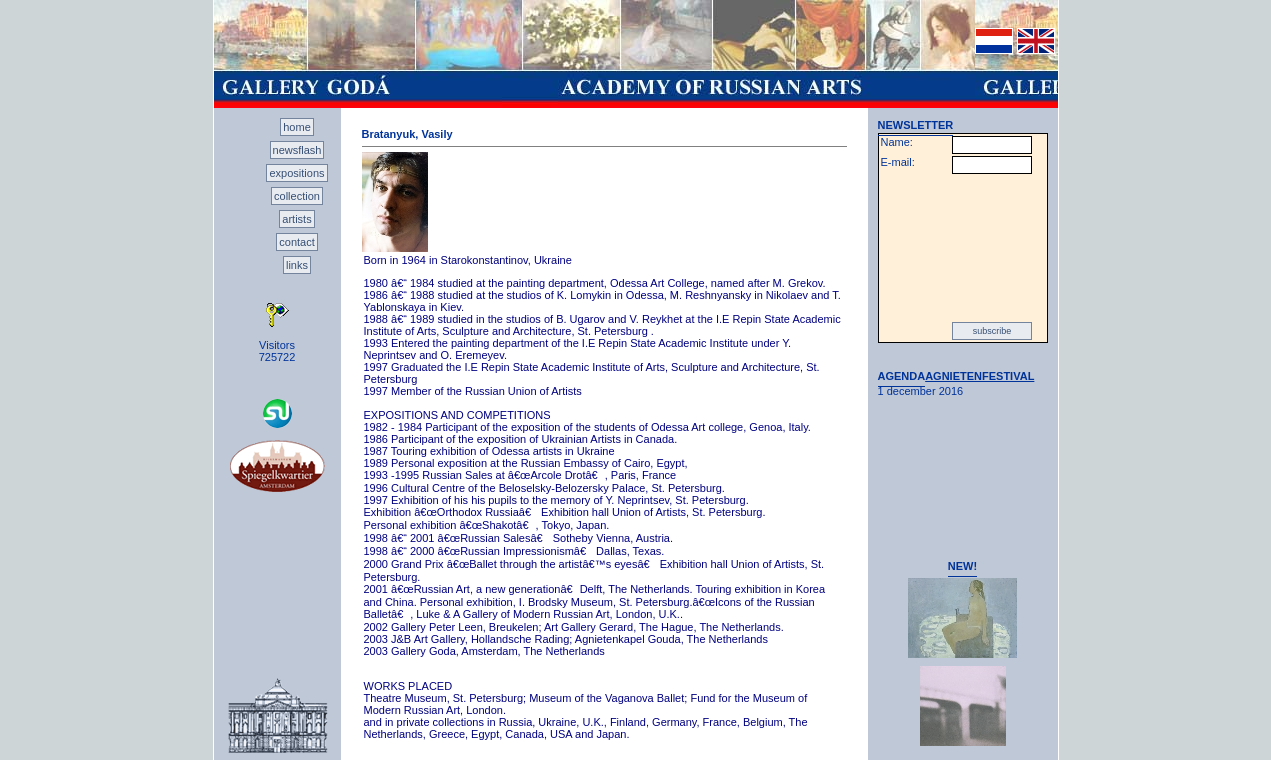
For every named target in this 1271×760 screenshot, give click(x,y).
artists (296, 219)
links (297, 265)
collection (297, 196)
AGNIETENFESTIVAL (979, 376)
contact (296, 242)
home (297, 127)
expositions (296, 173)
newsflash (297, 150)
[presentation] (963, 248)
